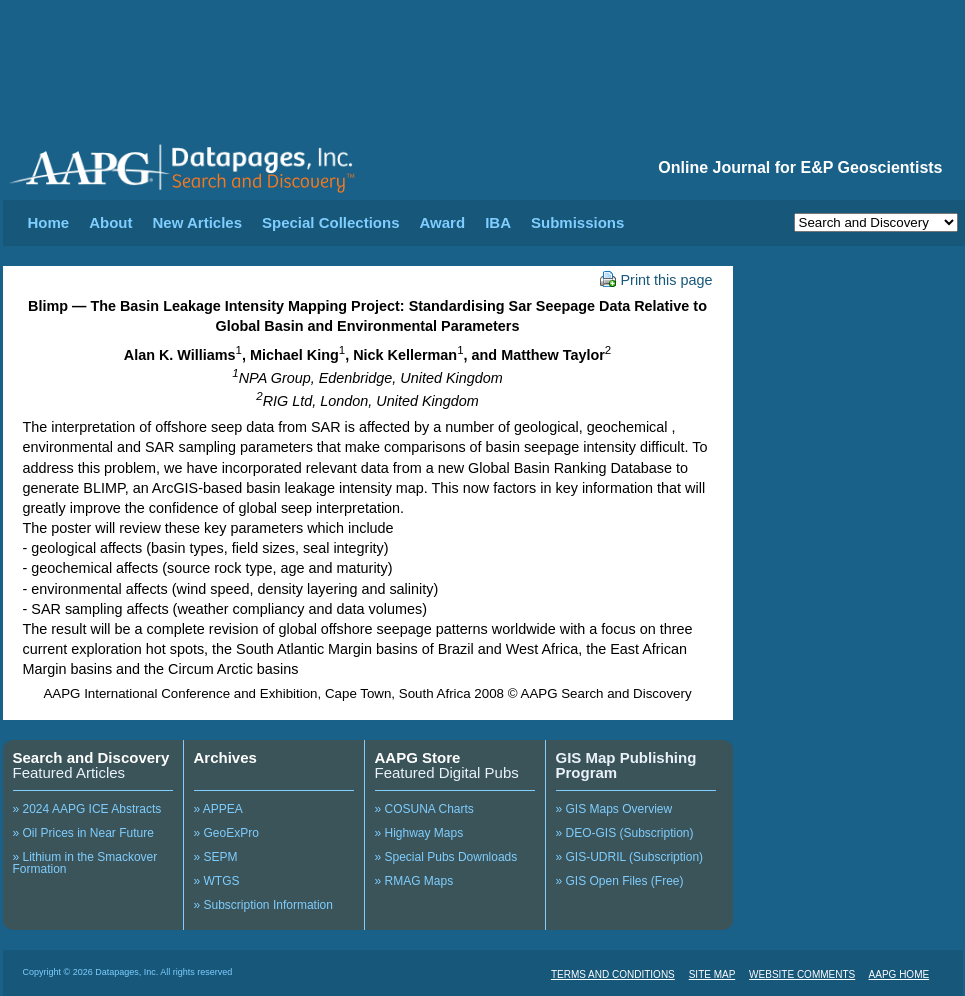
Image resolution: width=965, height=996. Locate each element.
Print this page (656, 280)
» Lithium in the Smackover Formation (85, 863)
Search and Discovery (91, 757)
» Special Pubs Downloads (446, 857)
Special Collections (331, 222)
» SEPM (216, 857)
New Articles (197, 222)
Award (443, 222)
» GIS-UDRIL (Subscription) (630, 857)
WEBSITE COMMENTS (802, 974)
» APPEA (218, 809)
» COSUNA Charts (424, 809)
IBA (498, 222)
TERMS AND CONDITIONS (613, 974)
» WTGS (217, 881)
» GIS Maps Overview (614, 809)
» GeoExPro (226, 833)
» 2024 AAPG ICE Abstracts (87, 809)
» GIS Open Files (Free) (620, 881)
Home (49, 222)
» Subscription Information (263, 905)
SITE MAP (712, 974)
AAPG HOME (899, 974)
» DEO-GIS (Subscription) (625, 833)
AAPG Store (418, 757)
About (110, 222)
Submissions (577, 222)
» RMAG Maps (414, 881)
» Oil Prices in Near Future (83, 833)
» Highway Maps (419, 833)
